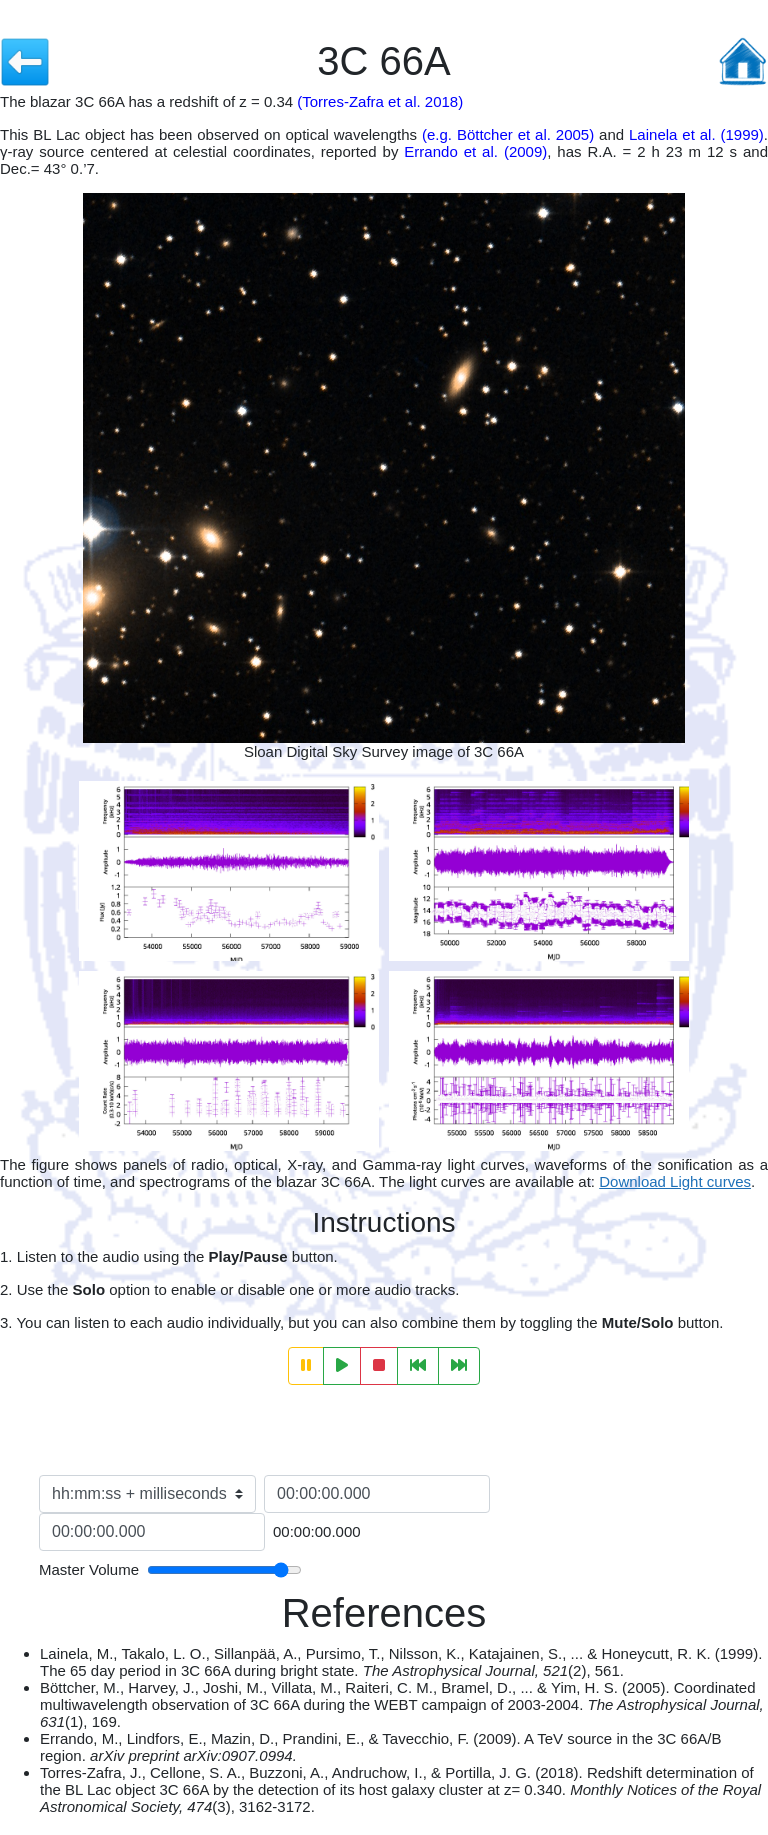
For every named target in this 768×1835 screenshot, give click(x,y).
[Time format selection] (147, 1494)
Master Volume (89, 1569)
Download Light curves (675, 1181)
